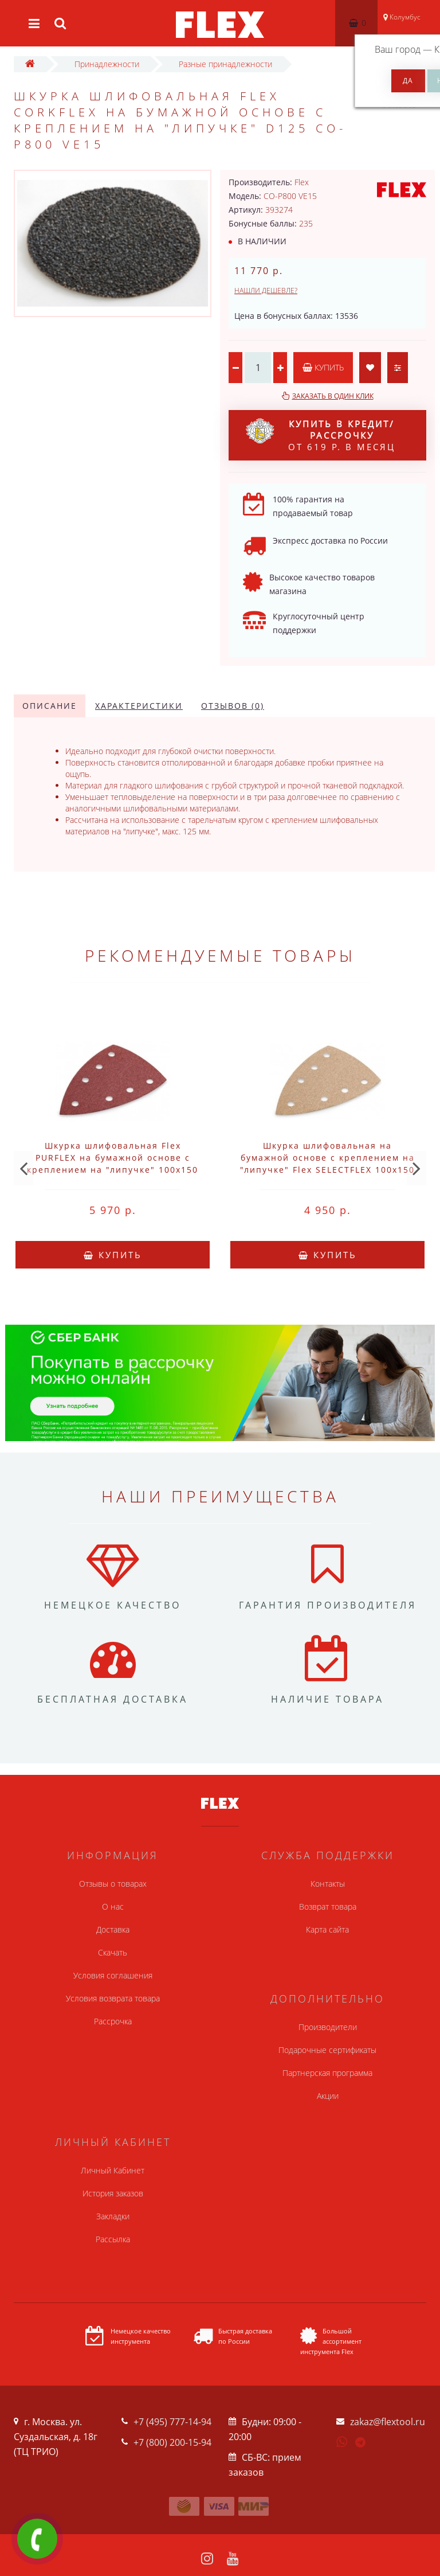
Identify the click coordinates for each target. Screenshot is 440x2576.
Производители (327, 2026)
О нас (113, 1906)
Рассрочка (113, 2021)
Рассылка (113, 2239)
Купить (323, 367)
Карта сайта (327, 1929)
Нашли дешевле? (265, 290)
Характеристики (139, 705)
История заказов (112, 2193)
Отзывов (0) (232, 705)
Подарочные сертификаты (327, 2049)
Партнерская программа (327, 2072)
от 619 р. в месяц (320, 435)
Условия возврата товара (113, 1998)
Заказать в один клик (333, 396)
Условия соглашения (112, 1975)
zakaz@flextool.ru (387, 2421)
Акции (328, 2095)
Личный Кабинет (112, 2170)
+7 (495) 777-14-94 (172, 2421)
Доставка (112, 1929)
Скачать (112, 1952)
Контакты (328, 1883)
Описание (49, 705)
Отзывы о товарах (113, 1883)
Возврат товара (327, 1906)
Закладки (112, 2216)
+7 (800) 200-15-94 (172, 2442)
